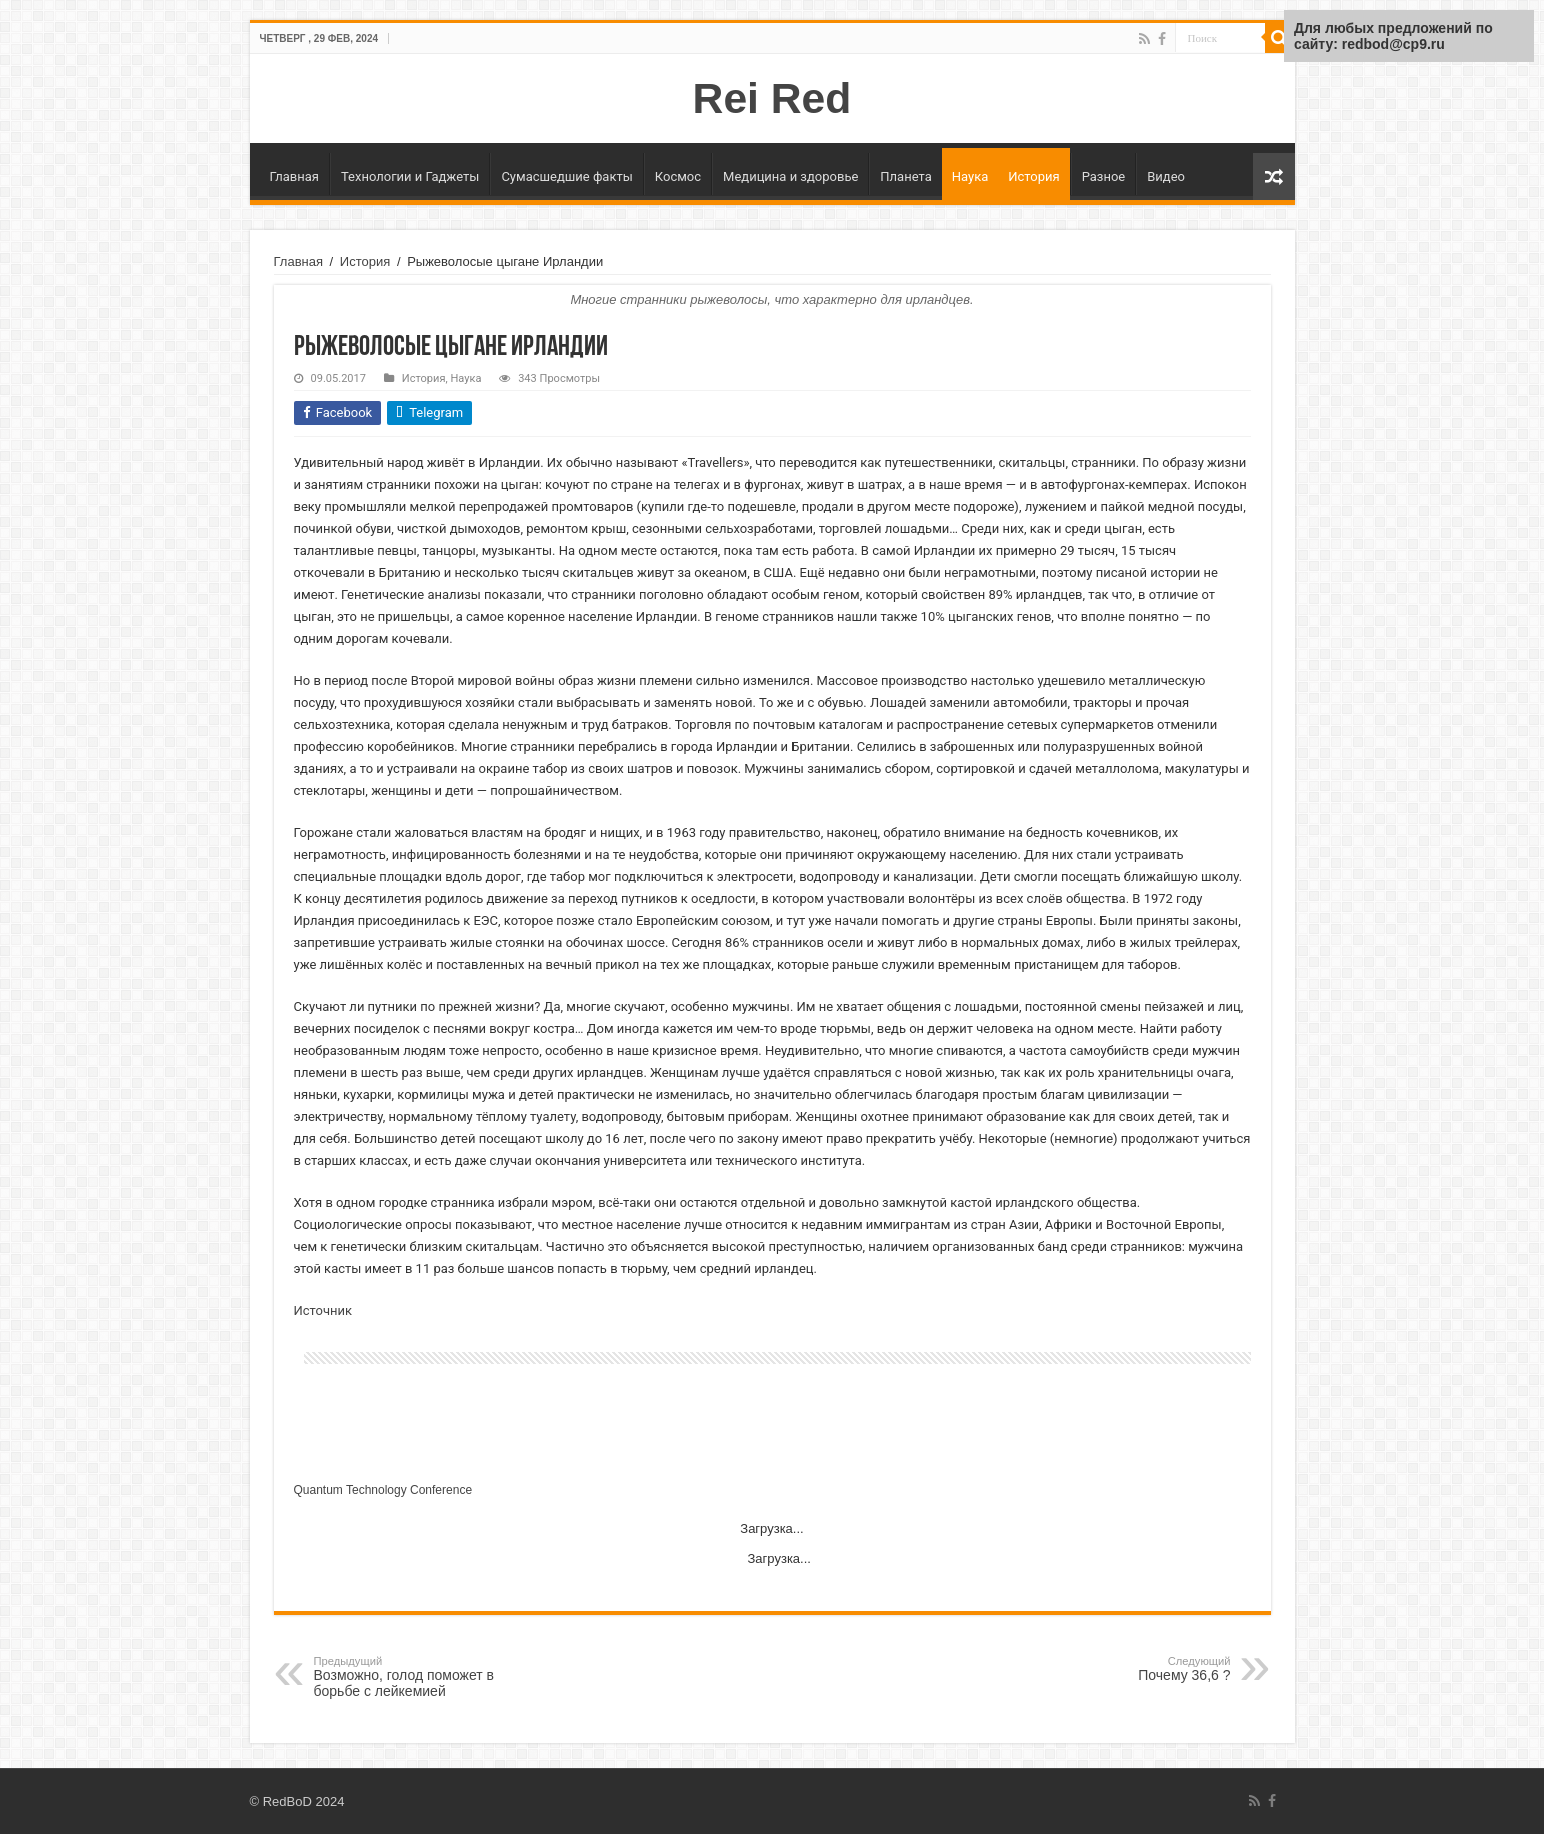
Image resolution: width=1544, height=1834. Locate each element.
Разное (1104, 176)
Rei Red (772, 98)
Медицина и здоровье (790, 176)
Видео (1166, 176)
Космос (678, 176)
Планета (905, 176)
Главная (294, 176)
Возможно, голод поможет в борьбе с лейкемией (416, 1677)
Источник (323, 1310)
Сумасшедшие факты (566, 176)
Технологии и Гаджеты (410, 176)
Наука (970, 176)
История (1033, 176)
